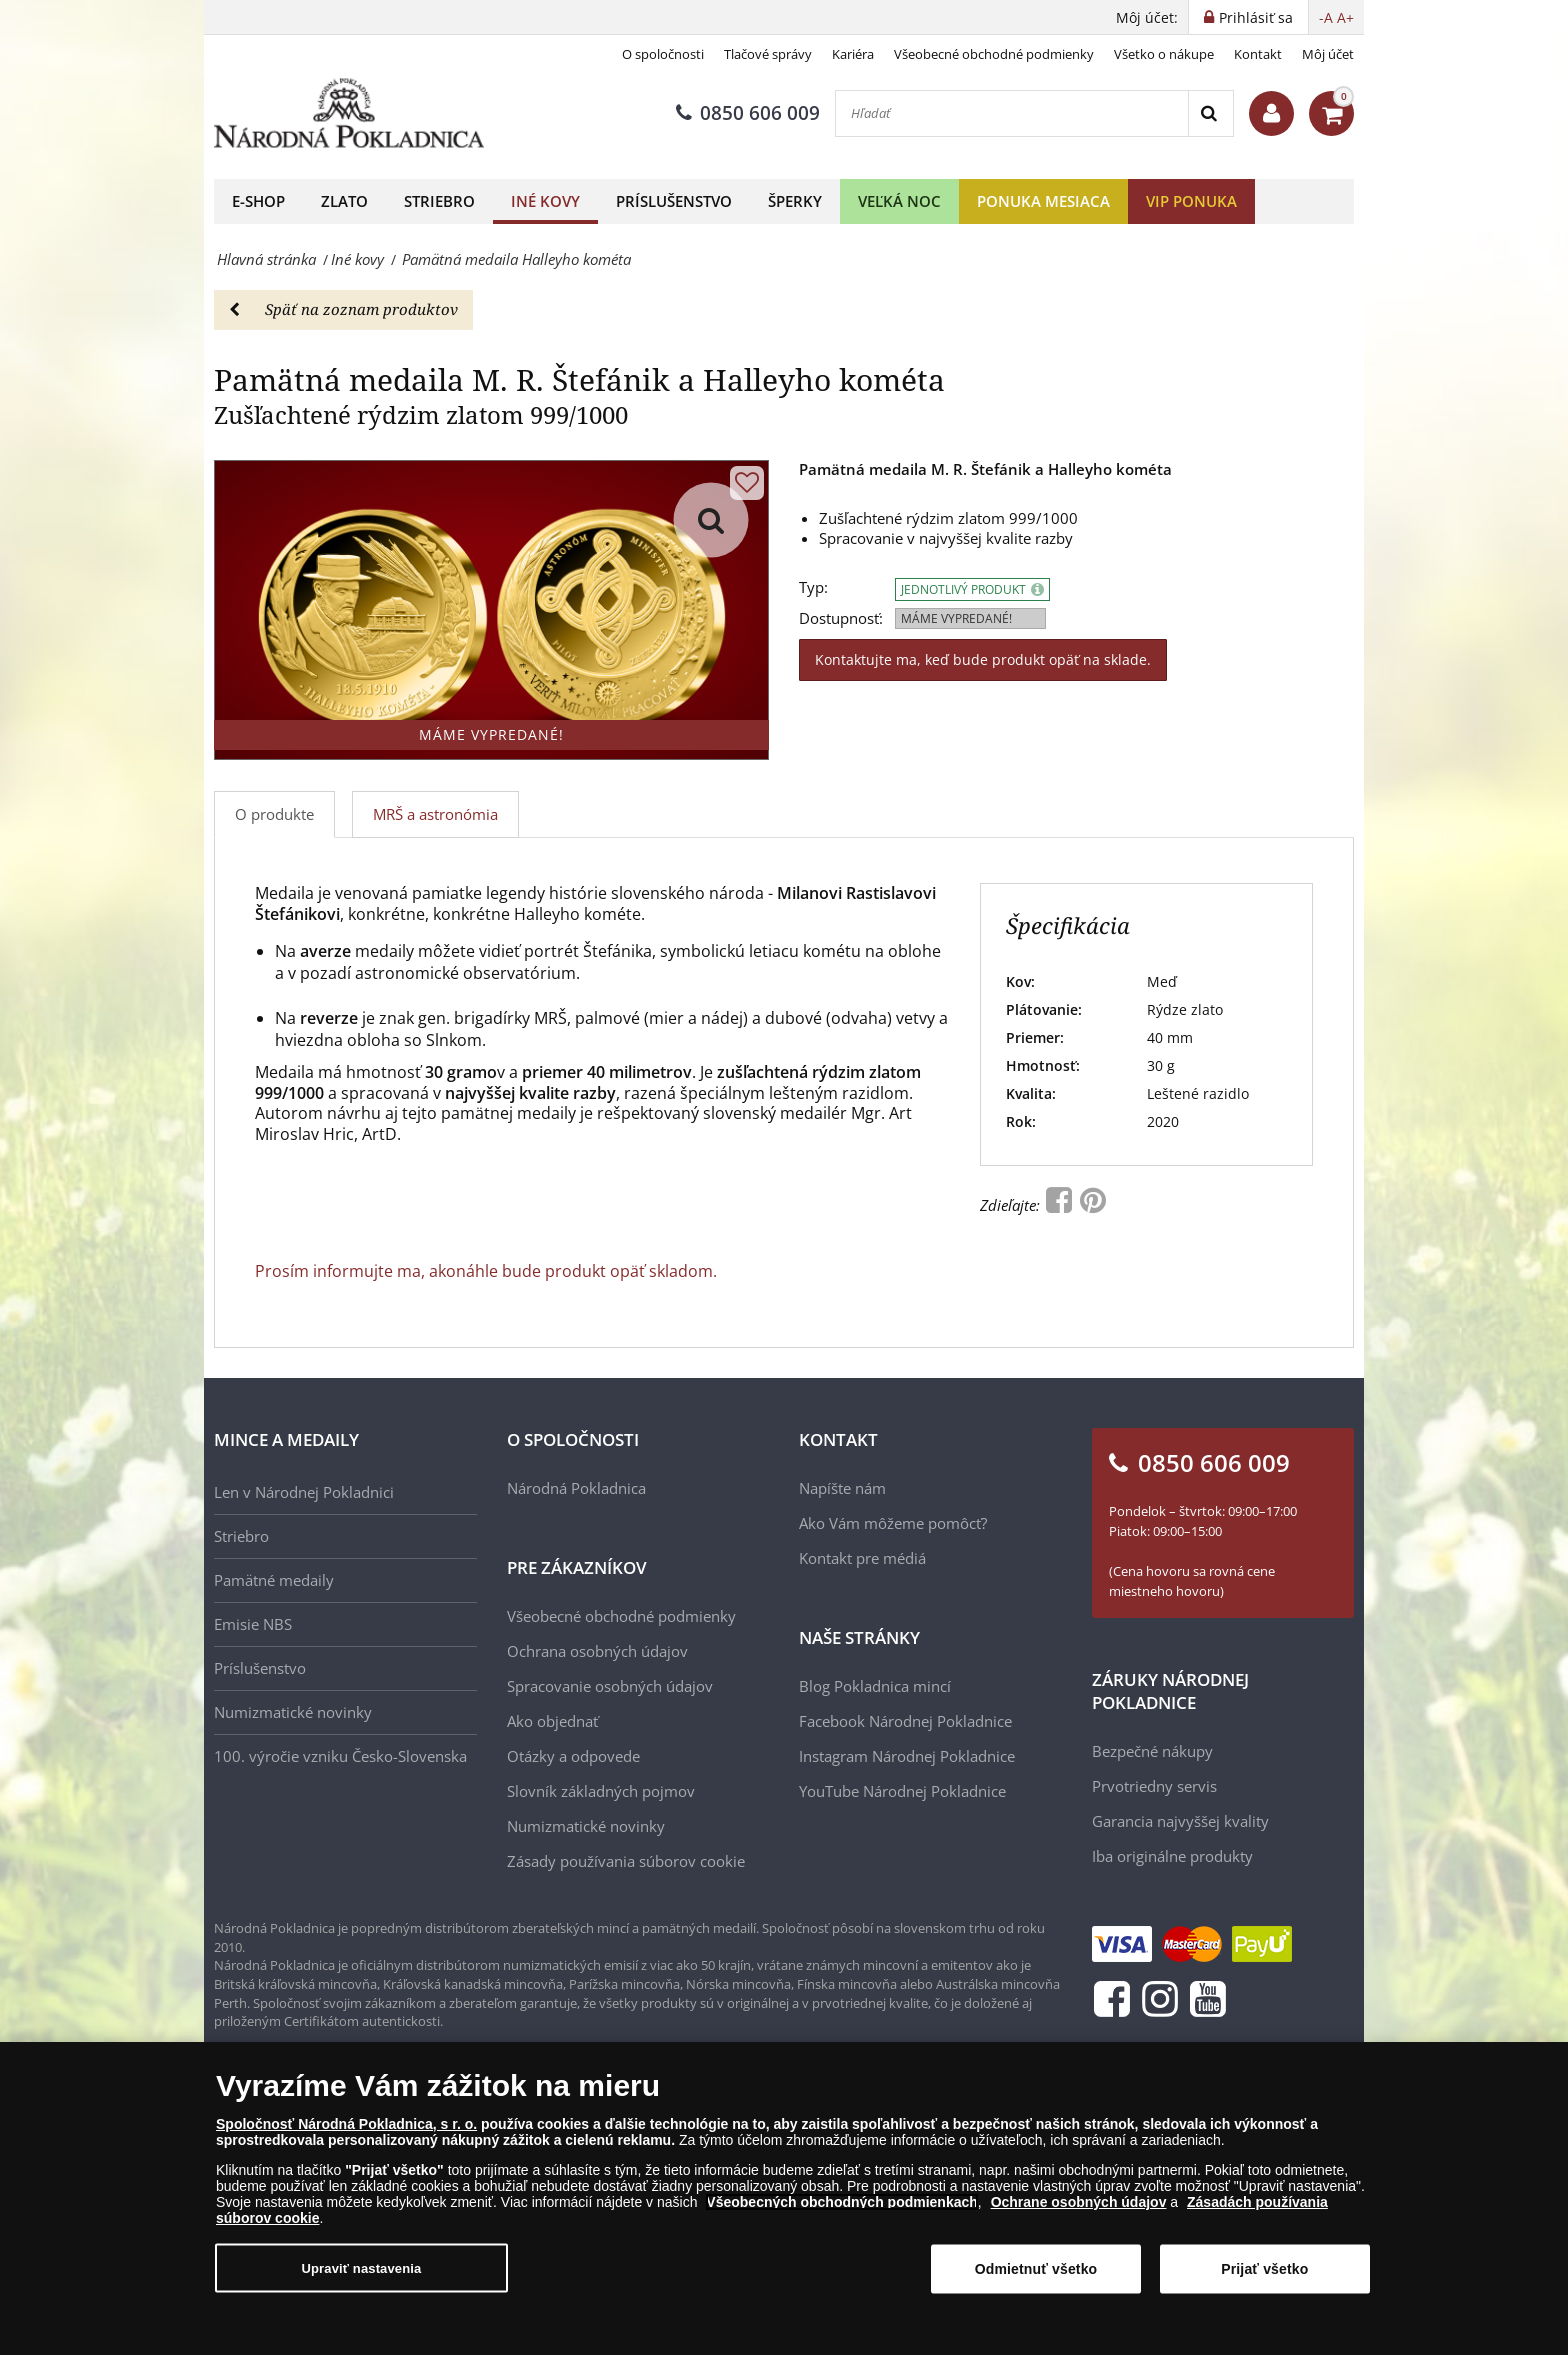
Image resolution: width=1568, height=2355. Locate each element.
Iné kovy (545, 201)
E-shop (258, 201)
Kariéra (853, 54)
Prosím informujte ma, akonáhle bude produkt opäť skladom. (486, 1271)
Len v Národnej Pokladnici (304, 1492)
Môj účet (1328, 54)
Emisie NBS (253, 1624)
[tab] (436, 814)
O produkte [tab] (274, 814)
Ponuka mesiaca (1043, 201)
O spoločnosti (663, 54)
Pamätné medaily (274, 1580)
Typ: (813, 587)
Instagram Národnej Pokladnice (907, 1756)
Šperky (795, 201)
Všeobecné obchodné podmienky (994, 54)
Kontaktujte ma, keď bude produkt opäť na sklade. (983, 659)
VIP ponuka (1191, 201)
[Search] (1210, 113)
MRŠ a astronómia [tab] (435, 814)
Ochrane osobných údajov (1079, 2202)
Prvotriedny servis (1154, 1786)
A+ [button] (1345, 17)
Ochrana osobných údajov (597, 1651)
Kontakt (1258, 54)
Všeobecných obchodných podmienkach (842, 2202)
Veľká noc (899, 201)
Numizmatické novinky (293, 1712)
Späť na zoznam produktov (343, 309)
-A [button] (1326, 17)
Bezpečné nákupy (1152, 1751)
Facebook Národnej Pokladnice (905, 1721)
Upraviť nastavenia (362, 2267)
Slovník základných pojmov (601, 1791)
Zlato (344, 201)
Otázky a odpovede (573, 1756)
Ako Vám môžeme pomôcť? (893, 1523)
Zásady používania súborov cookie (626, 1861)
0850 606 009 (748, 113)
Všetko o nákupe (1164, 54)
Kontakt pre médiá (862, 1558)
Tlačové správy (768, 54)
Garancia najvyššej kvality (1180, 1821)
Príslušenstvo (674, 201)
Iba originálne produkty (1172, 1856)
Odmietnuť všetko (1036, 2269)
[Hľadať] (1012, 113)
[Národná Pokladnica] (349, 113)
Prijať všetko (1264, 2269)
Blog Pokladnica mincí (875, 1686)
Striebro (439, 201)
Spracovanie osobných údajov (610, 1686)
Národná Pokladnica (576, 1488)
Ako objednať (552, 1721)
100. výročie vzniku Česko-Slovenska (340, 1756)
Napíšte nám (842, 1488)
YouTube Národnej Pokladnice (902, 1791)
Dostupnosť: (841, 618)
